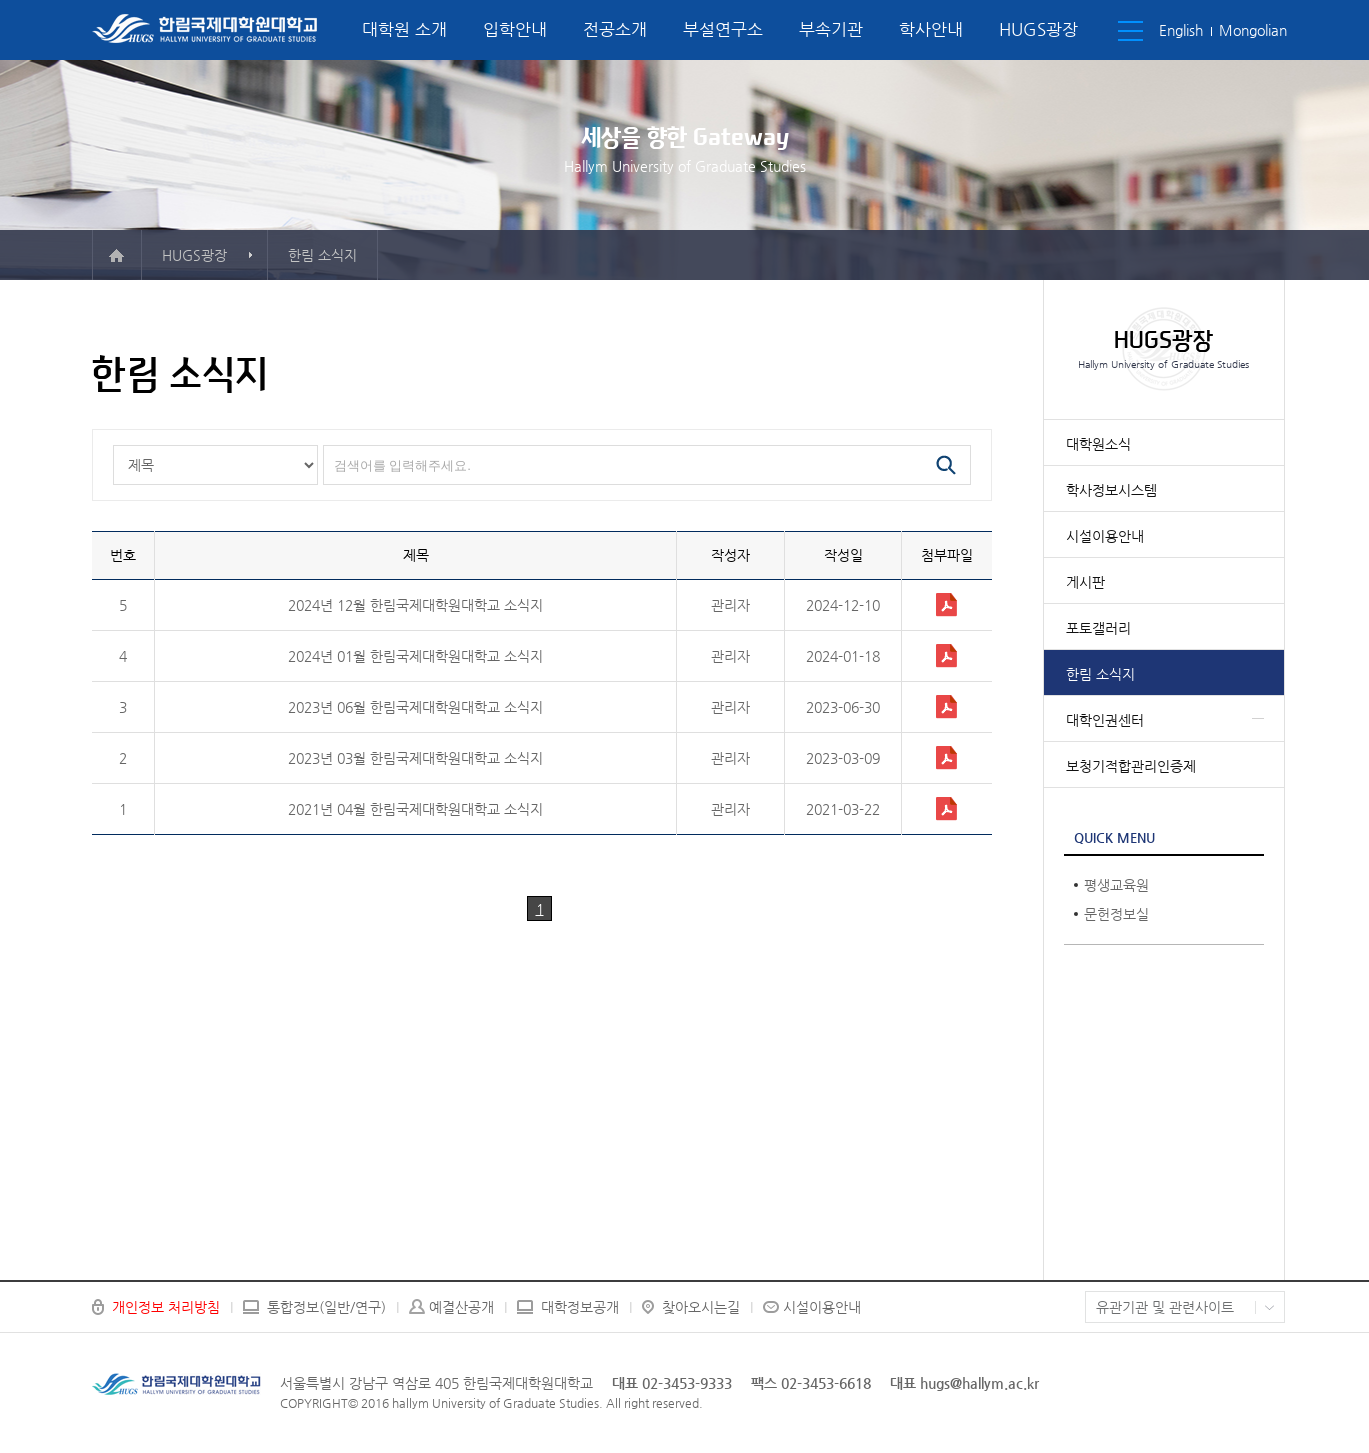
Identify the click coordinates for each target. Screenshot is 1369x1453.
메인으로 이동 (117, 255)
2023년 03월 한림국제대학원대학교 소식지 (415, 758)
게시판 (1085, 582)
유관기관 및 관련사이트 (1165, 1307)
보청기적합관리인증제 (1131, 766)
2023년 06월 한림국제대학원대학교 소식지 (415, 707)
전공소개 (615, 29)
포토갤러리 (1098, 628)
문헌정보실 (1116, 914)
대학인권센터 (1105, 720)
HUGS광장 (1038, 29)
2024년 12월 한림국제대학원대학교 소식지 (415, 605)
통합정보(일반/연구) (326, 1307)
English (1181, 30)
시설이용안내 (1105, 536)
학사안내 (931, 29)
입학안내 (515, 29)
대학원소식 (1098, 444)
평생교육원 (1116, 885)
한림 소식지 (1100, 674)
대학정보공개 (580, 1307)
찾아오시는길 (701, 1307)
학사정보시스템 (1111, 490)
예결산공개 (461, 1307)
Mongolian (1253, 30)
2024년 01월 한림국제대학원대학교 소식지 (415, 656)
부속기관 (831, 29)
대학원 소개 (404, 29)
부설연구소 (723, 29)
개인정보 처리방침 (166, 1307)
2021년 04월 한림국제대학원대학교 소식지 (415, 809)
